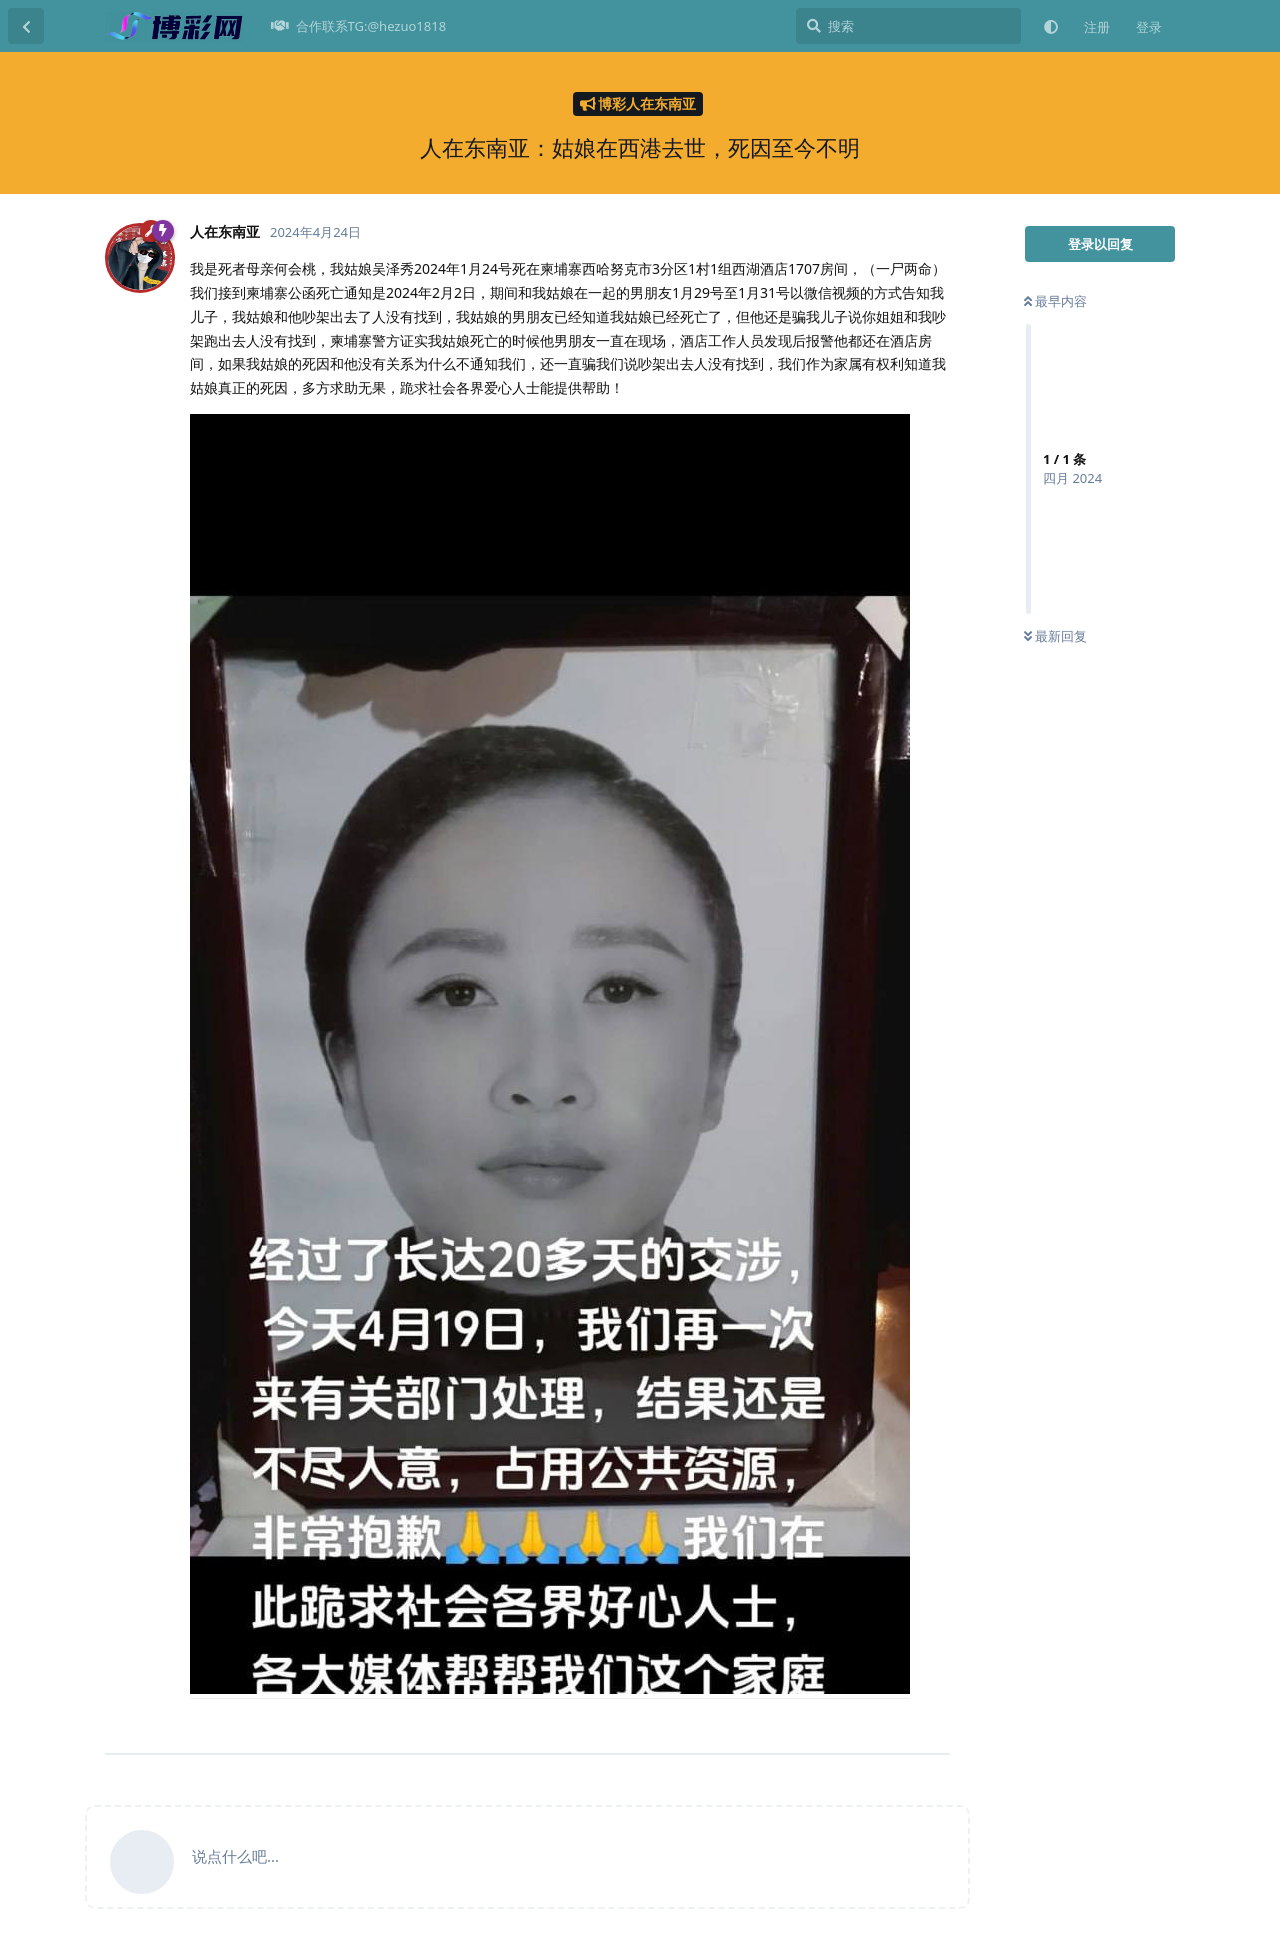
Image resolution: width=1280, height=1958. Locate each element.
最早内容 (1055, 301)
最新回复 (1055, 636)
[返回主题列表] (26, 26)
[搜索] (908, 26)
